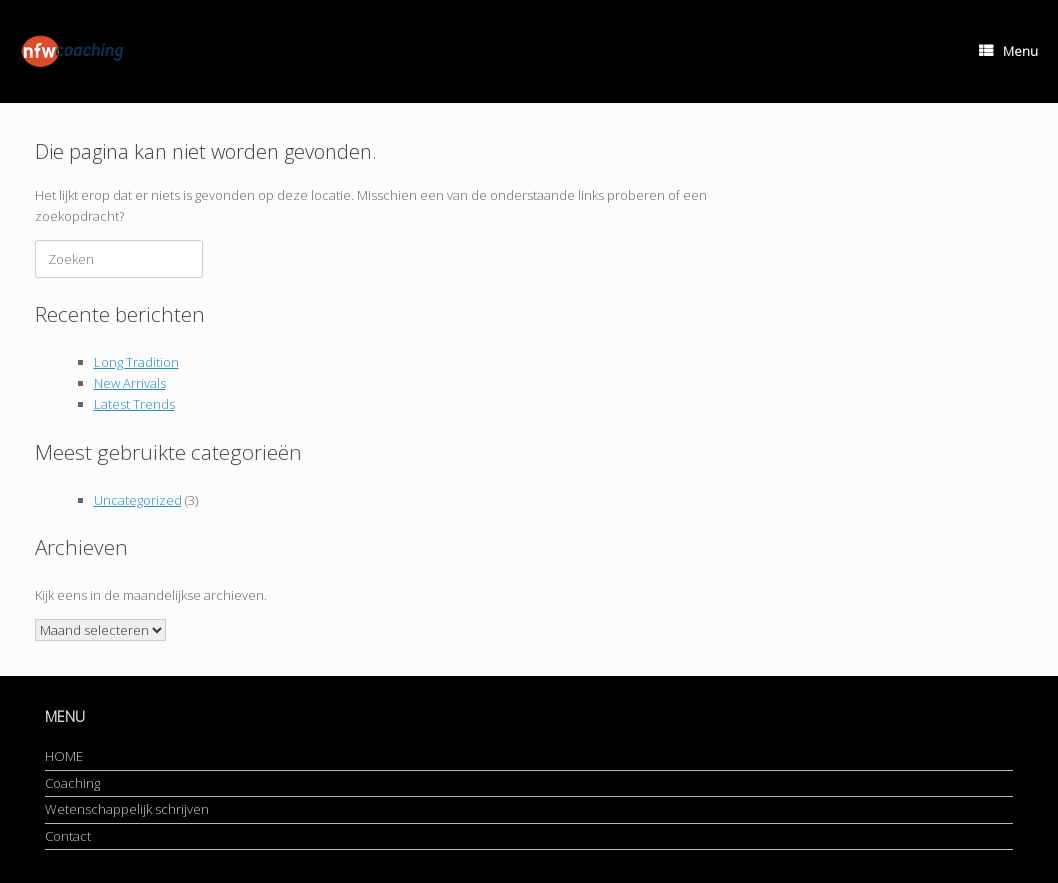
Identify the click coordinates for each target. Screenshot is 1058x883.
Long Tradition (136, 362)
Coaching (72, 783)
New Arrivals (130, 383)
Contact (68, 836)
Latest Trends (134, 404)
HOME (64, 756)
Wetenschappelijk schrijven (127, 809)
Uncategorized (138, 500)
